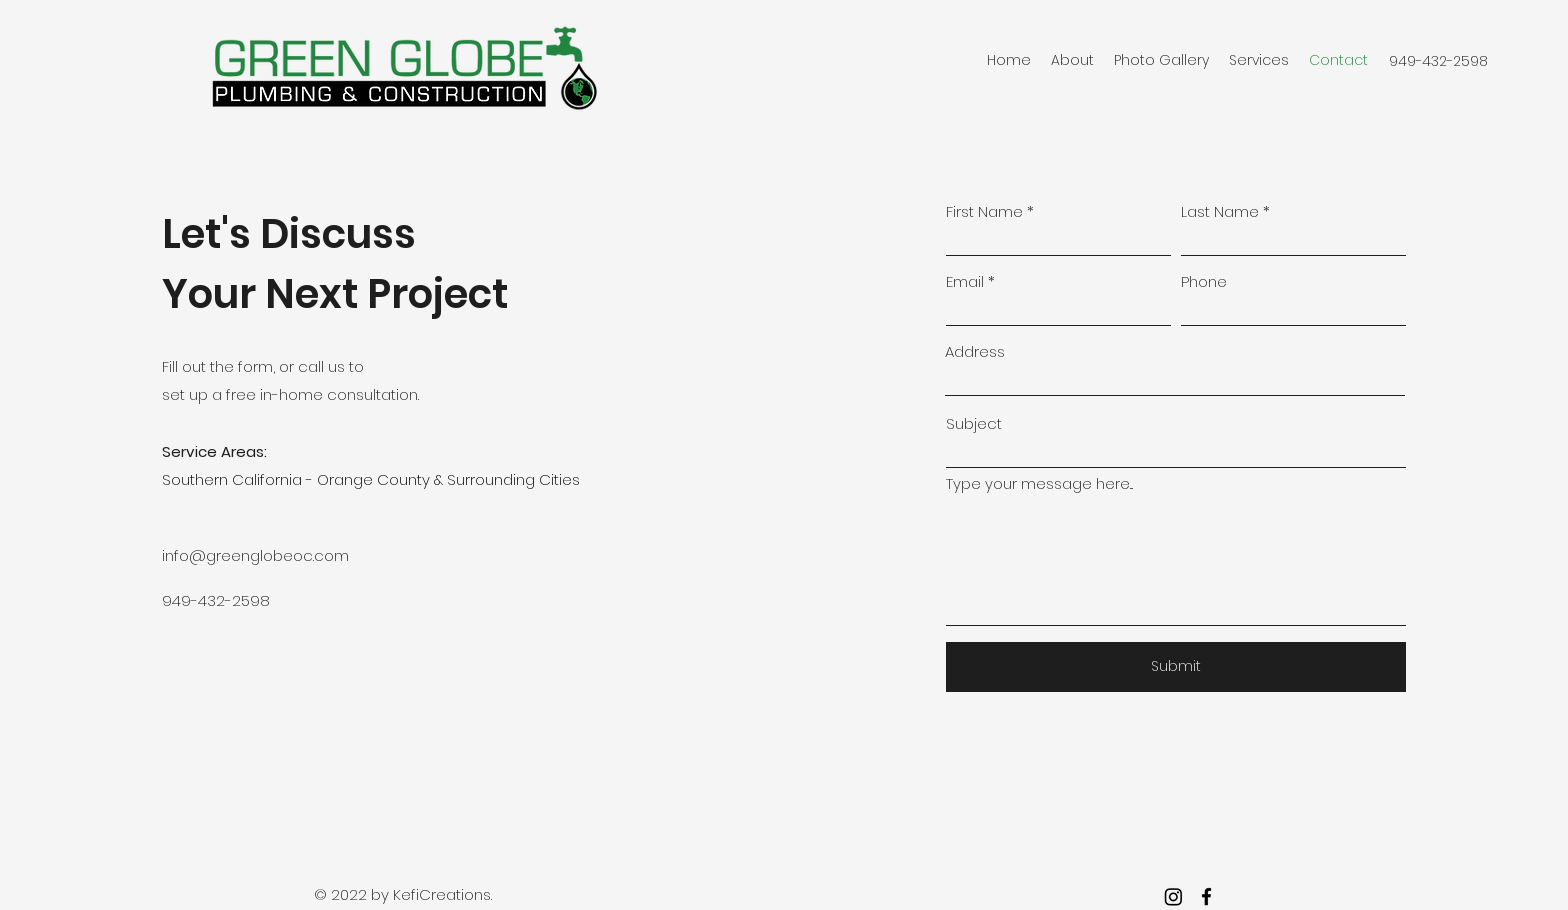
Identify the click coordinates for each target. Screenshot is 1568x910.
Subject (974, 423)
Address (975, 351)
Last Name (1220, 211)
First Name (984, 211)
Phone (1204, 281)
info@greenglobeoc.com (255, 555)
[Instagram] (1173, 896)
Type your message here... (1039, 483)
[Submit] (1176, 667)
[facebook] (1206, 896)
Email (965, 281)
